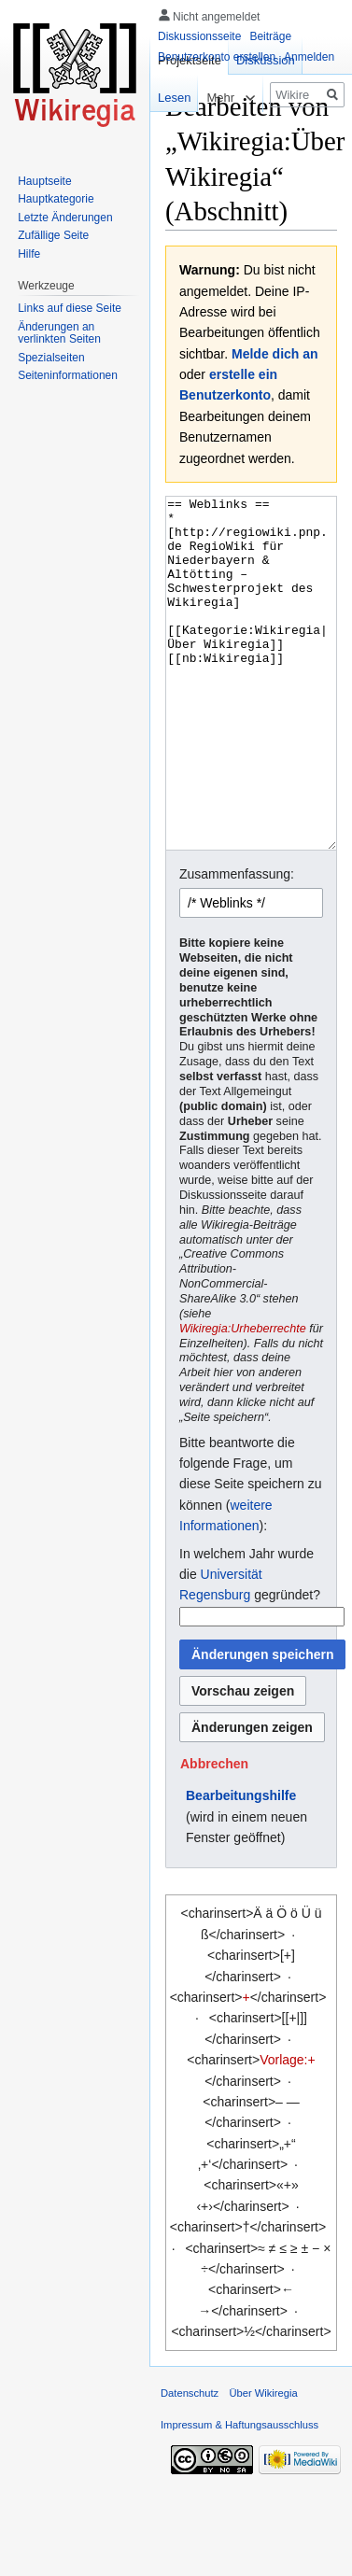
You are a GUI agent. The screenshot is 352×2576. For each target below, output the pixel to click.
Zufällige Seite (53, 235)
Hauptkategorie (55, 198)
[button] (214, 1834)
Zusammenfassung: (236, 943)
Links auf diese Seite (69, 308)
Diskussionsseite (199, 36)
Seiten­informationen (68, 375)
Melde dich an (275, 353)
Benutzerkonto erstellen (216, 56)
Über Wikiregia (263, 2463)
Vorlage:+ (288, 2129)
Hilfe (29, 253)
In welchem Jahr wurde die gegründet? (249, 1644)
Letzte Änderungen (65, 217)
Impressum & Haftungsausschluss (239, 2494)
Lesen (163, 98)
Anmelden (309, 56)
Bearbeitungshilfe (241, 1865)
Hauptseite (44, 181)
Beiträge (270, 36)
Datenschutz (189, 2463)
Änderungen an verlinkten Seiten (59, 333)
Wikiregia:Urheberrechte (242, 1398)
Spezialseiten (51, 357)
